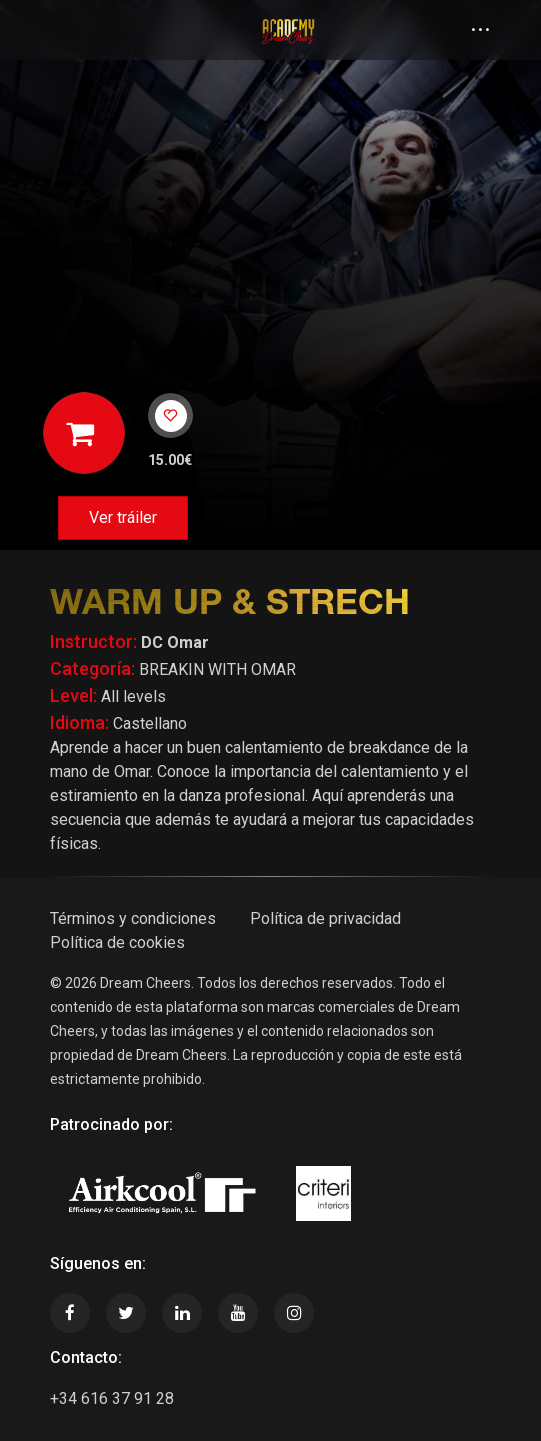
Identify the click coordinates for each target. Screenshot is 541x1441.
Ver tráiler (123, 517)
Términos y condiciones (133, 918)
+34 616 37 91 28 (112, 1398)
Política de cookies (117, 942)
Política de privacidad (325, 918)
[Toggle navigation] (78, 30)
